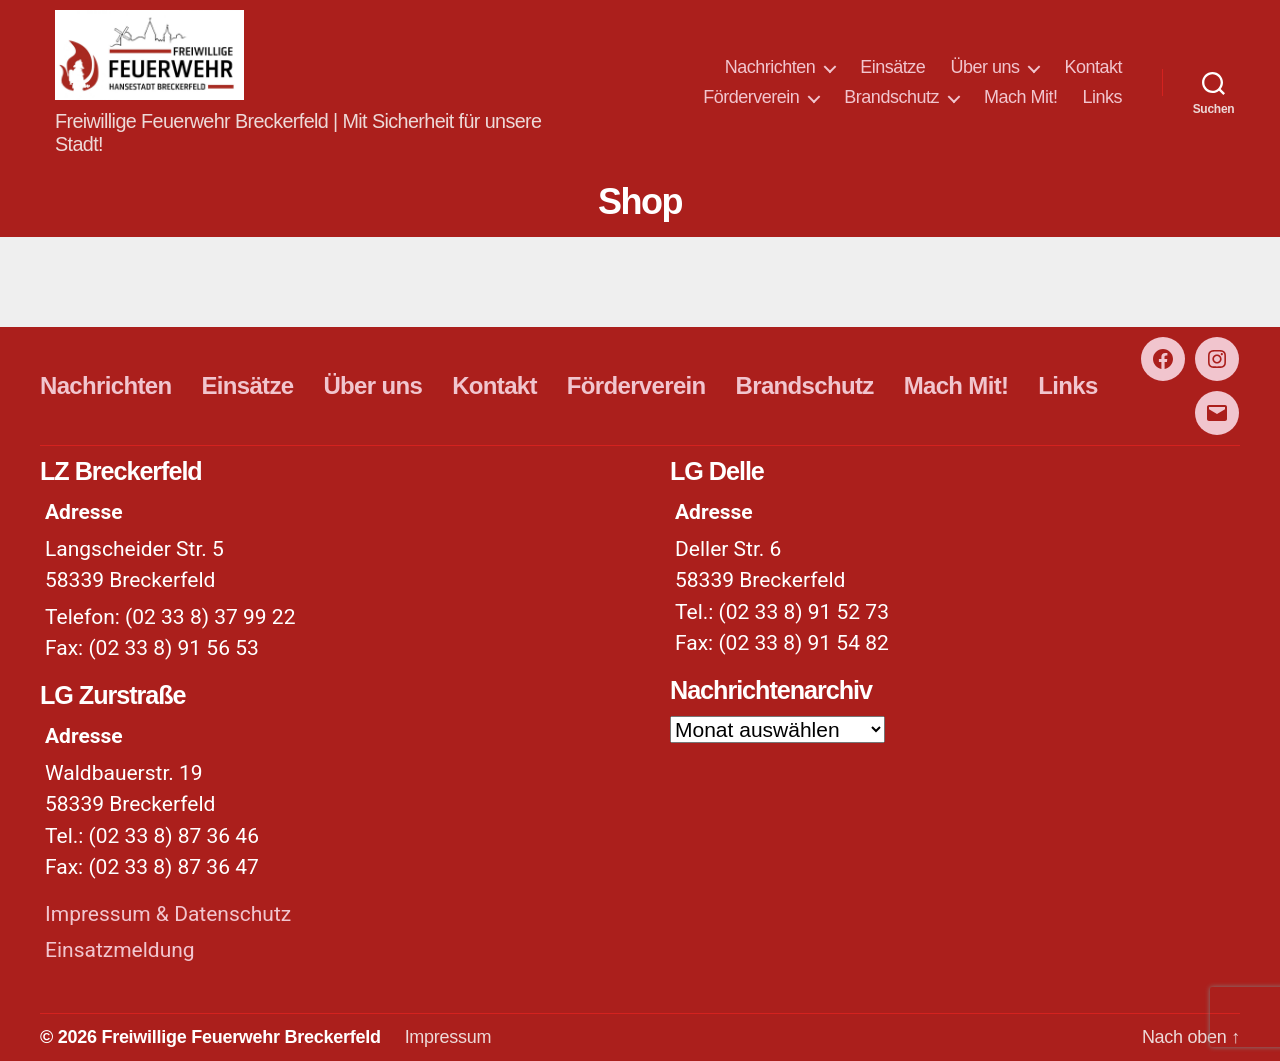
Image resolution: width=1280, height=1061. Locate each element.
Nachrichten (770, 67)
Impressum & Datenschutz (168, 914)
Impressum (448, 1037)
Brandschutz (891, 97)
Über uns (984, 67)
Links (1102, 97)
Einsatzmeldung (120, 950)
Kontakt (1093, 67)
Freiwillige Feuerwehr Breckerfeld (240, 1037)
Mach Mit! (1021, 97)
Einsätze (892, 67)
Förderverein (751, 97)
